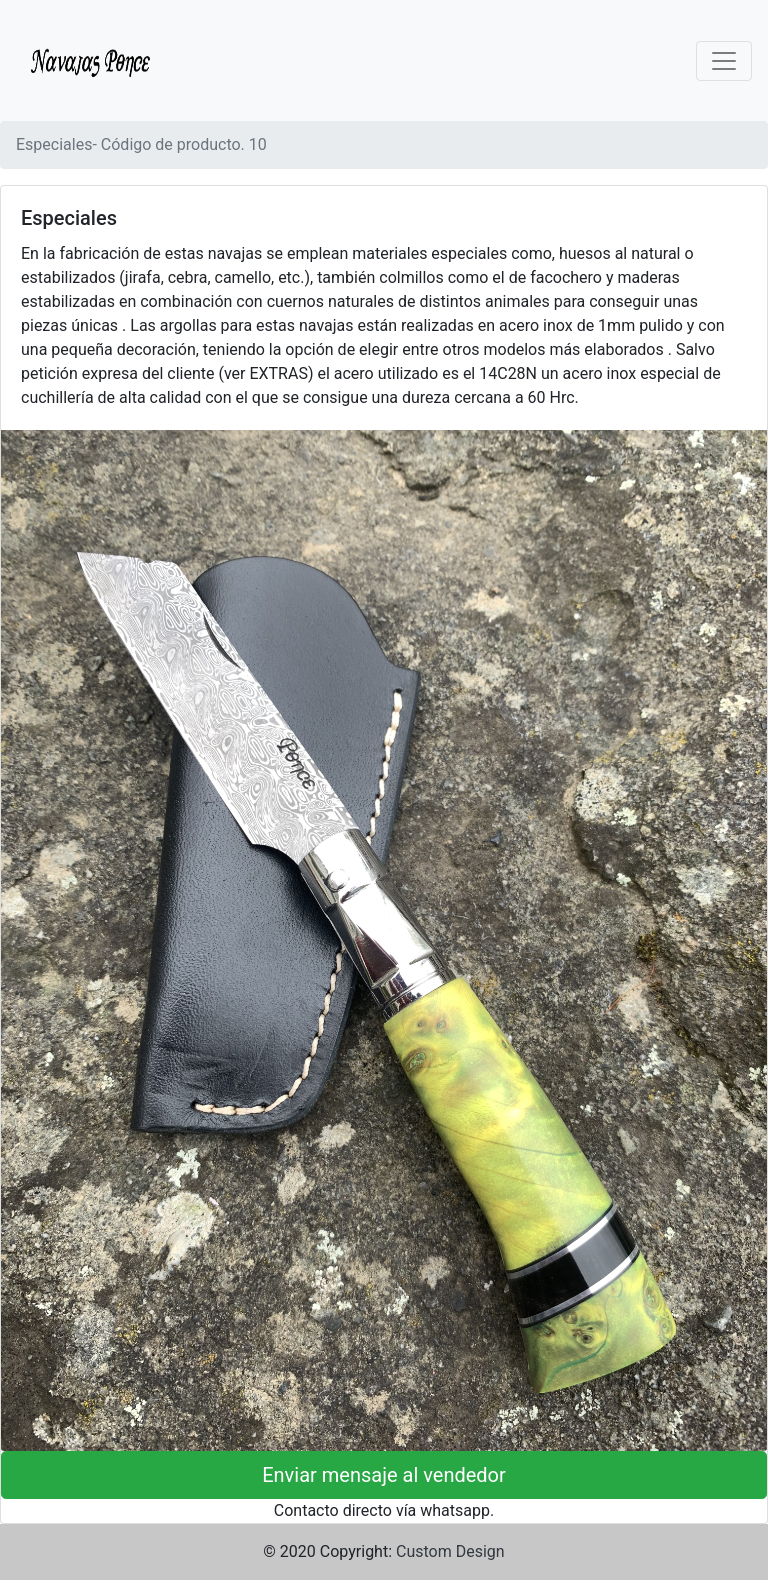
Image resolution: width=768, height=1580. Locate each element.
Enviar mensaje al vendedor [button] (384, 1475)
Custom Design (450, 1551)
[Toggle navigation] (724, 61)
